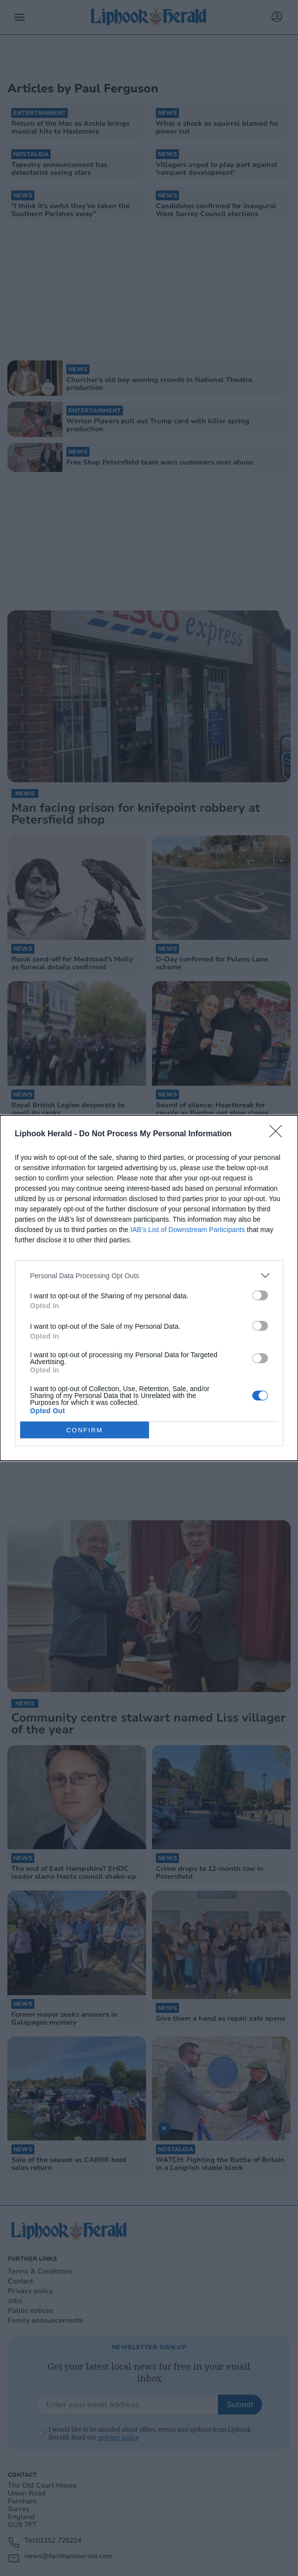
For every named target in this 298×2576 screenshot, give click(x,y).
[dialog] (149, 1288)
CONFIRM (84, 1430)
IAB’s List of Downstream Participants (187, 1229)
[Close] (278, 1134)
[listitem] (149, 1275)
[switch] (260, 1295)
